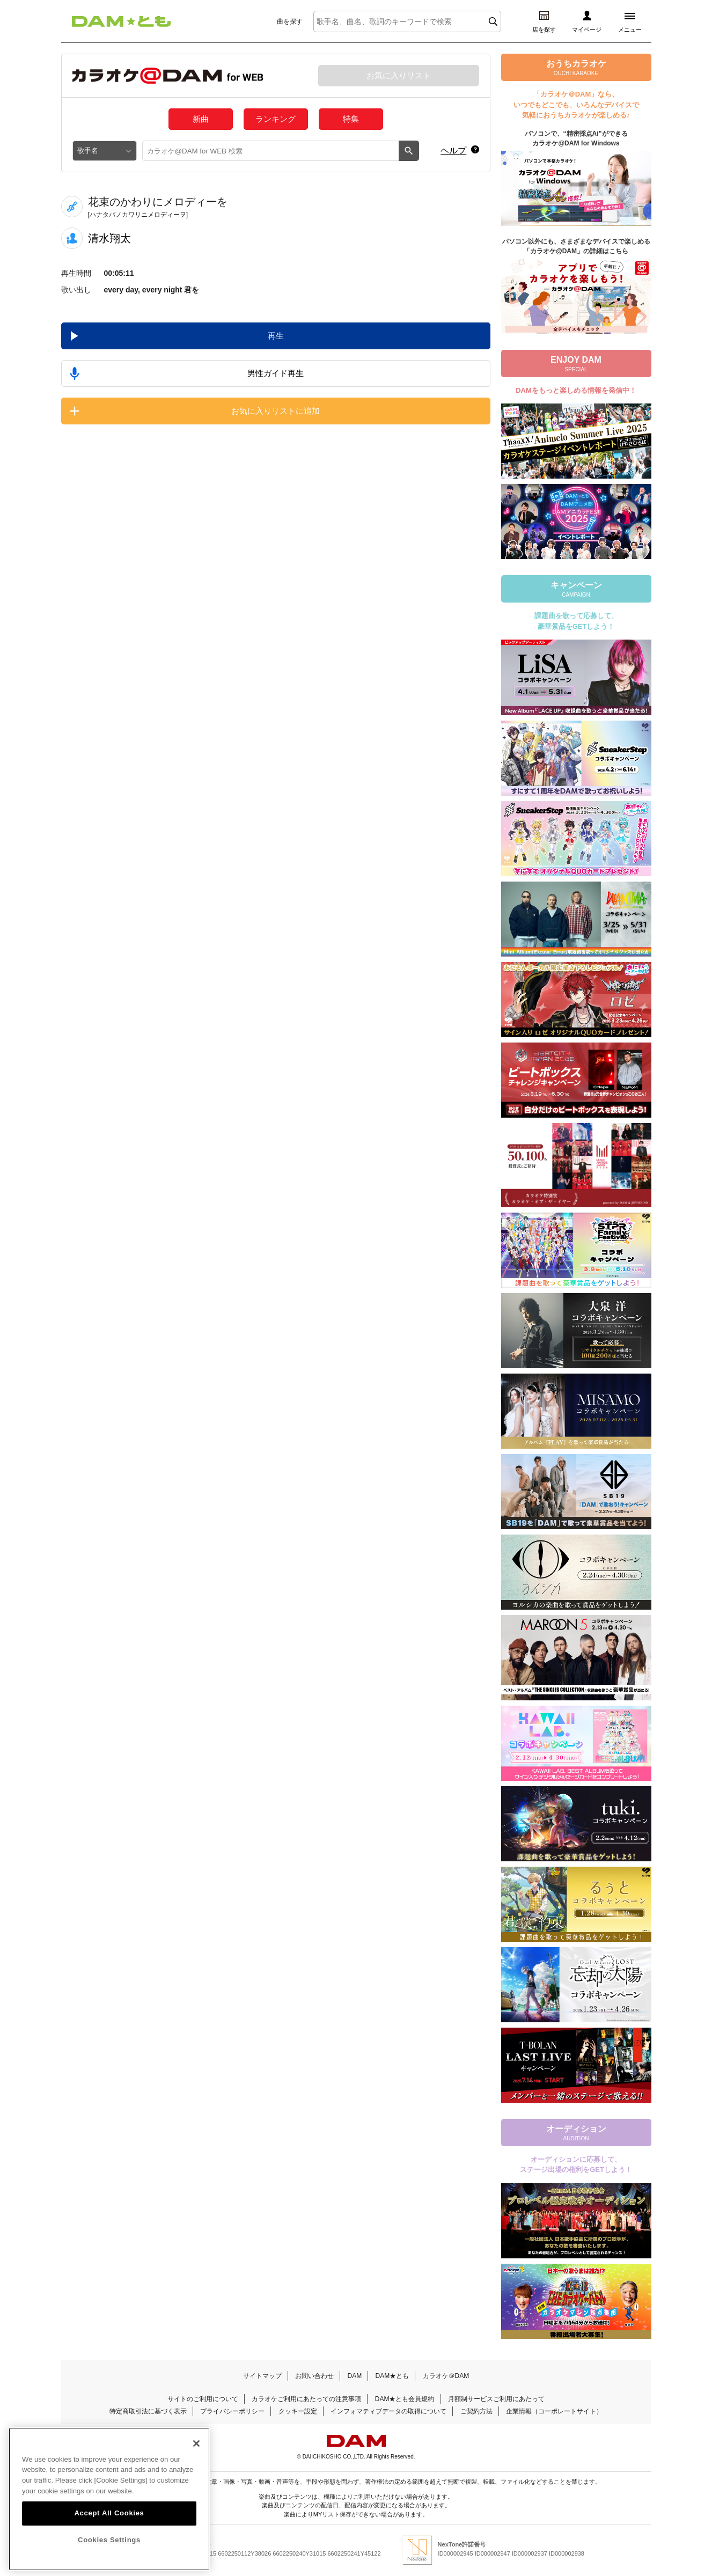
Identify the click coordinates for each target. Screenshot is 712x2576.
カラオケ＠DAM (446, 2376)
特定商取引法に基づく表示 (148, 2411)
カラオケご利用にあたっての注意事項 (306, 2399)
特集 (351, 118)
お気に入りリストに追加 (275, 410)
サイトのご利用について (202, 2399)
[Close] (196, 2443)
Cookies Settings (109, 2540)
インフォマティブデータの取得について (388, 2411)
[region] (109, 2499)
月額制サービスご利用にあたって (496, 2399)
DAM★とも (392, 2376)
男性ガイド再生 (275, 373)
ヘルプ (453, 150)
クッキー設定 (297, 2411)
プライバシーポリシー (232, 2411)
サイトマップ (262, 2376)
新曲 (201, 118)
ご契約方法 (476, 2411)
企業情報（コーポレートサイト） (554, 2411)
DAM (354, 2376)
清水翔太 (109, 238)
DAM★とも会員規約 (405, 2399)
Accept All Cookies (109, 2513)
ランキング (275, 118)
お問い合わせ (314, 2376)
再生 (276, 335)
